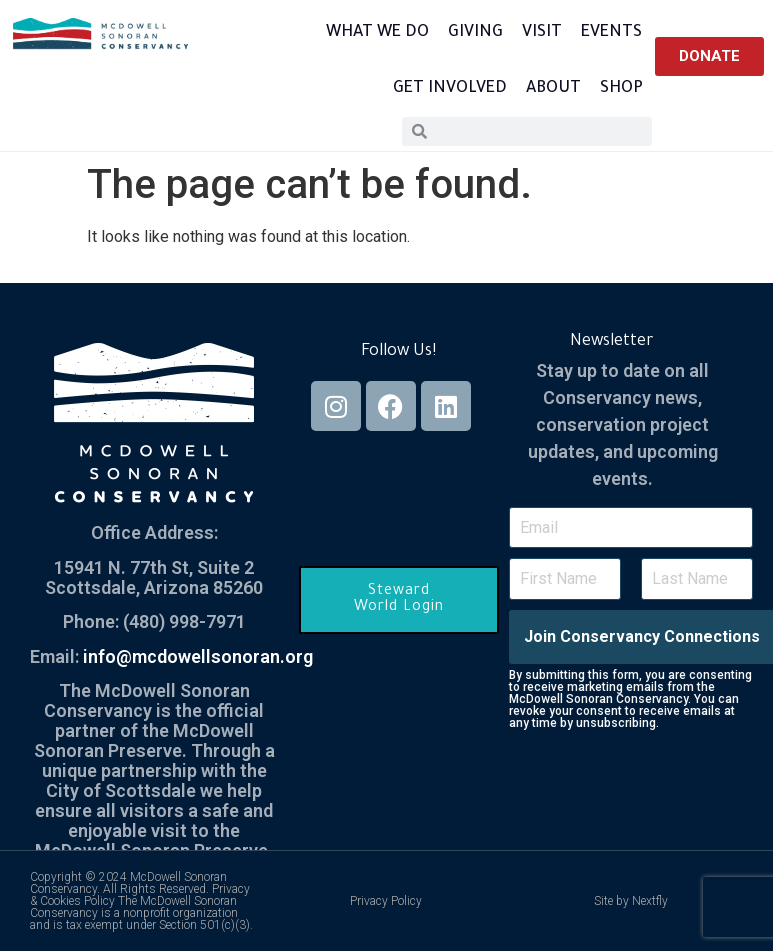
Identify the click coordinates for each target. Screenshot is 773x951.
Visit (542, 33)
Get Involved (450, 89)
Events (611, 33)
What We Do (377, 33)
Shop (621, 89)
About (553, 89)
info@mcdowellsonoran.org (198, 656)
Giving (475, 33)
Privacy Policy (386, 901)
